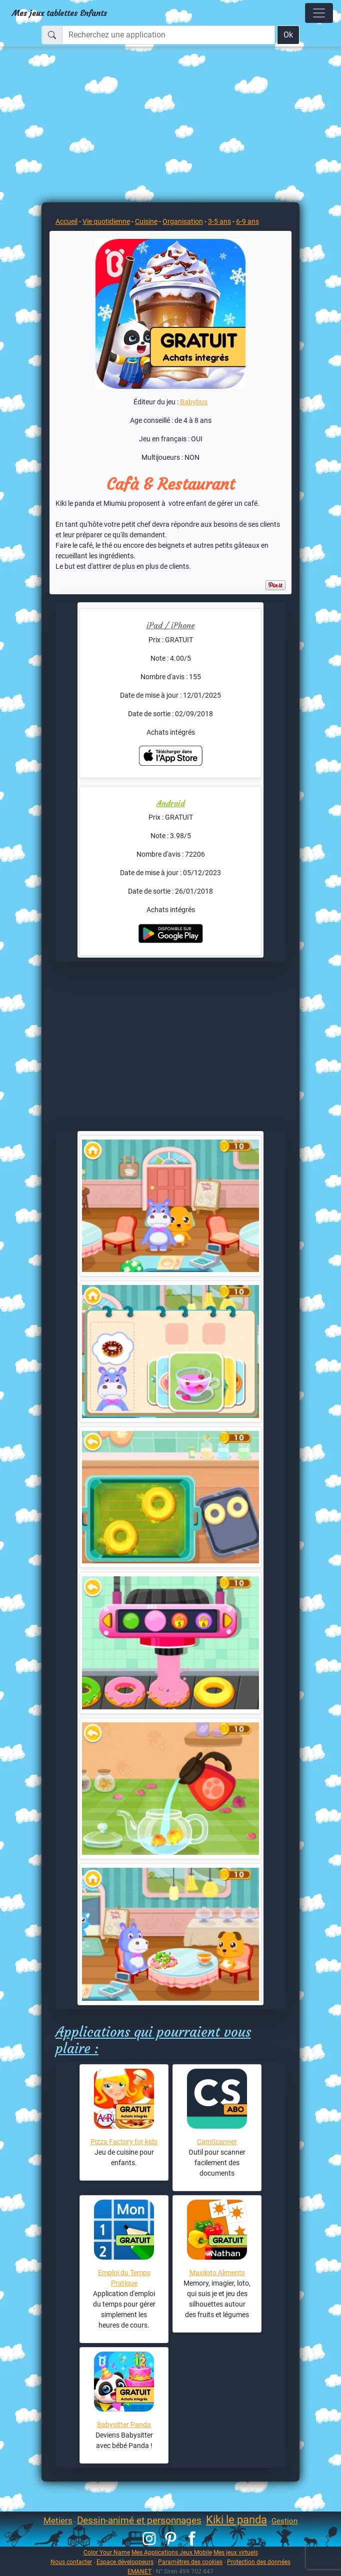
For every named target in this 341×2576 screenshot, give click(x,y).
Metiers (58, 2521)
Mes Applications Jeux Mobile (172, 2552)
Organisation (182, 221)
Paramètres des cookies (190, 2562)
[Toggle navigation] (319, 13)
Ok (288, 34)
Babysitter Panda (124, 2425)
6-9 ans (247, 221)
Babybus (194, 402)
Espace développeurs (125, 2562)
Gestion (285, 2521)
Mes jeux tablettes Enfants (59, 13)
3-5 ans (219, 221)
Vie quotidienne (106, 221)
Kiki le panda (236, 2520)
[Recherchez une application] (168, 34)
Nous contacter (71, 2562)
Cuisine (146, 221)
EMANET (140, 2571)
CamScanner (217, 2142)
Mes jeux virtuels (236, 2552)
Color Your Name (107, 2552)
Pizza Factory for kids (124, 2142)
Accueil (67, 221)
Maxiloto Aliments (217, 2273)
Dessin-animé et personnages (139, 2520)
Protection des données (258, 2562)
